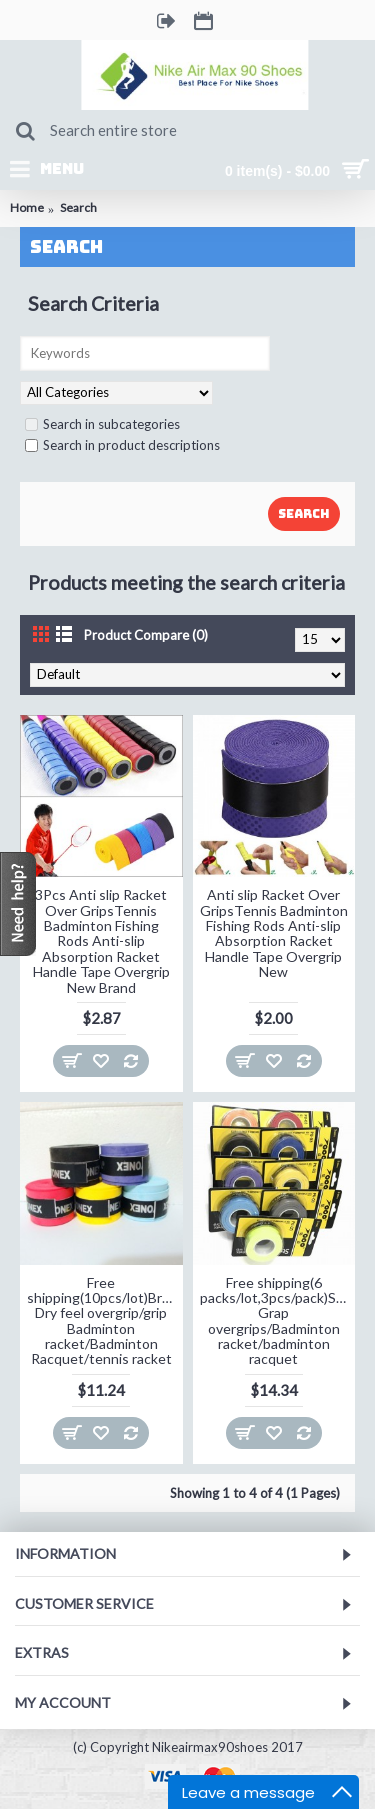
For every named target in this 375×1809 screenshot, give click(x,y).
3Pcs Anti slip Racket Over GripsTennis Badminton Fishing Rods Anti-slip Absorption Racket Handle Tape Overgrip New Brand (101, 940)
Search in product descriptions (122, 445)
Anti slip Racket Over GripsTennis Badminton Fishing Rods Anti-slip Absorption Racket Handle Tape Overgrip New (274, 933)
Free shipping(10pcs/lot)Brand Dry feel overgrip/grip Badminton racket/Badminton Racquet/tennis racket (105, 1321)
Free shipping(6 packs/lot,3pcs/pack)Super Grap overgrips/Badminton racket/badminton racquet (278, 1321)
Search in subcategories (102, 424)
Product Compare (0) (146, 635)
